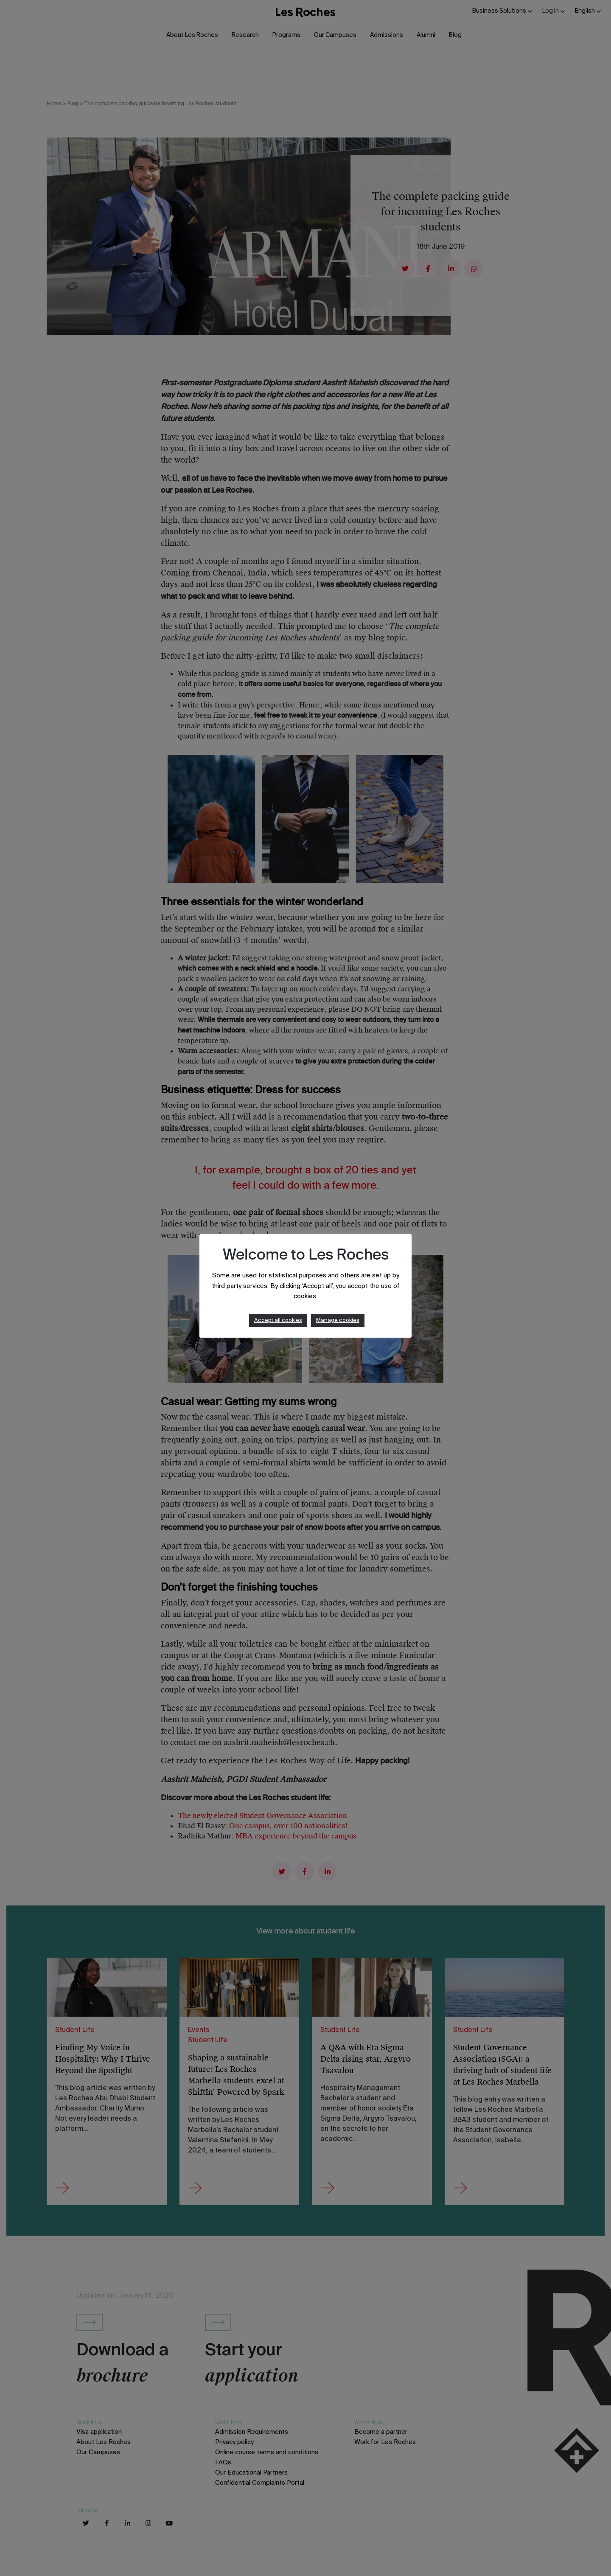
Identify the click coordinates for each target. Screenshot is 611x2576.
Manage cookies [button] (337, 1320)
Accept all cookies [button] (278, 1320)
